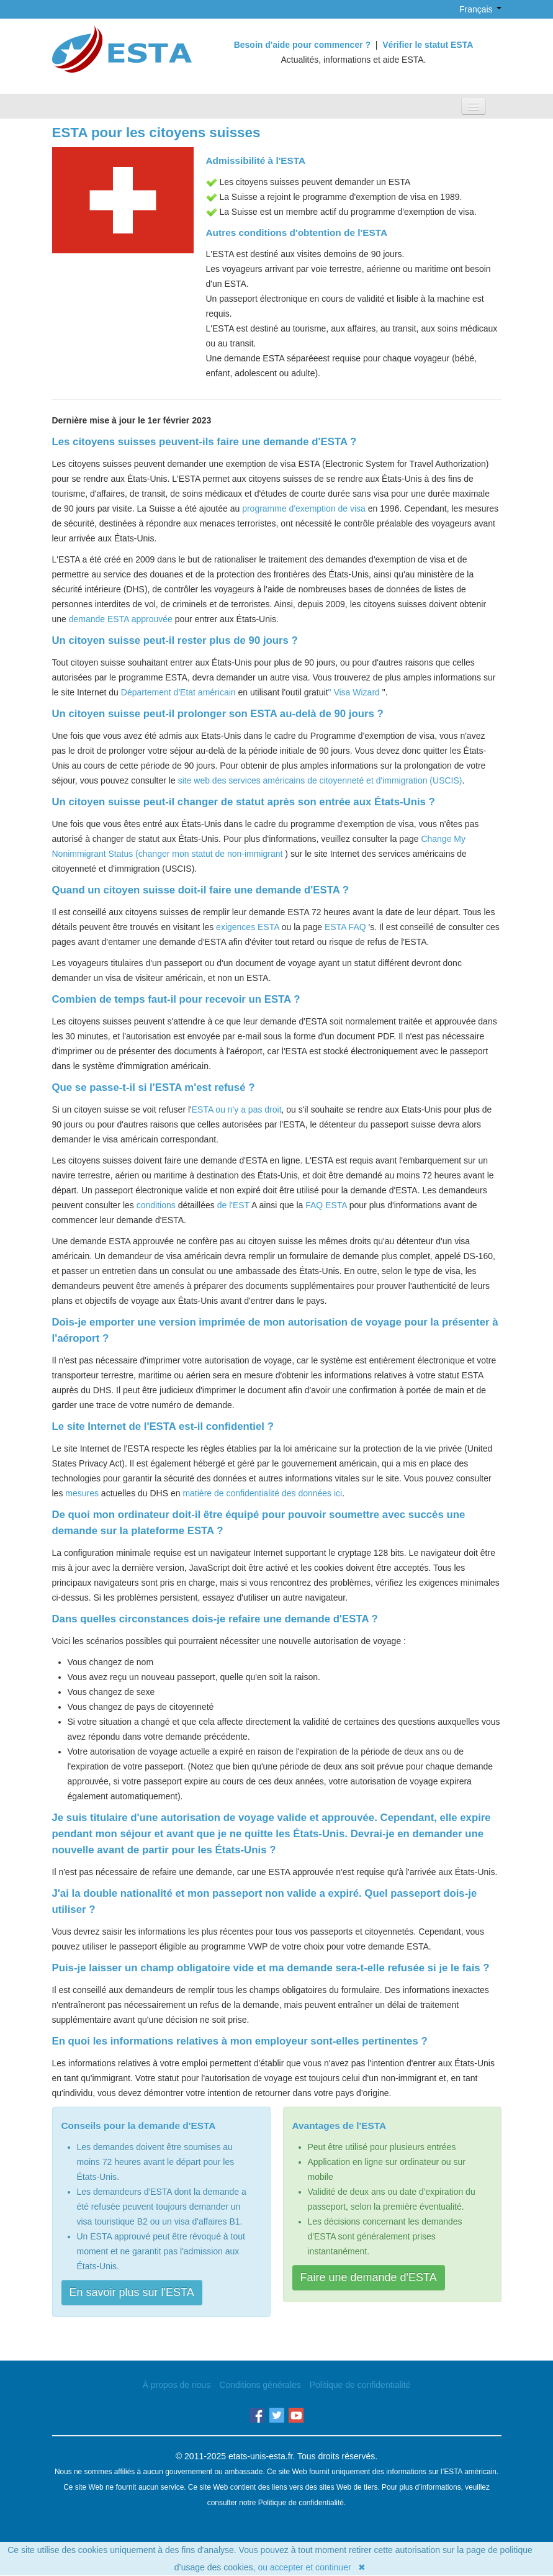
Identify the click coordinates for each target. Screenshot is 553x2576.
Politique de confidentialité (360, 2385)
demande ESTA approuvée (121, 619)
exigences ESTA (247, 927)
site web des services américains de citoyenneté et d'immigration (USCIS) (320, 780)
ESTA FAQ (345, 927)
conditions (156, 1205)
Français (473, 9)
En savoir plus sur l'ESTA (132, 2292)
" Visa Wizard (354, 692)
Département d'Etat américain (178, 692)
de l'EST (233, 1205)
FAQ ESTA (326, 1205)
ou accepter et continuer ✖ (312, 2567)
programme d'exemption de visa (304, 508)
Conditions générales (260, 2385)
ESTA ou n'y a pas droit (237, 1109)
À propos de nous (177, 2385)
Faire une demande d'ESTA (368, 2277)
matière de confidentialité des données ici (262, 1493)
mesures (82, 1493)
